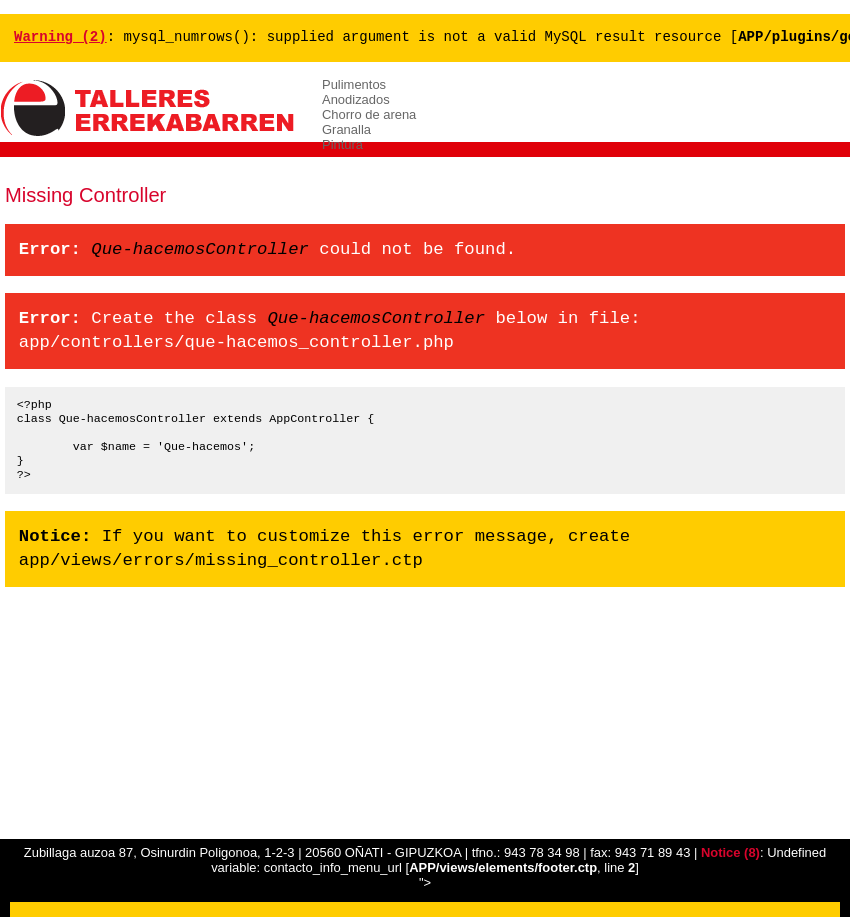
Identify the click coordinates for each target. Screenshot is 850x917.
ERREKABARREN (150, 109)
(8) (730, 852)
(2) (60, 37)
